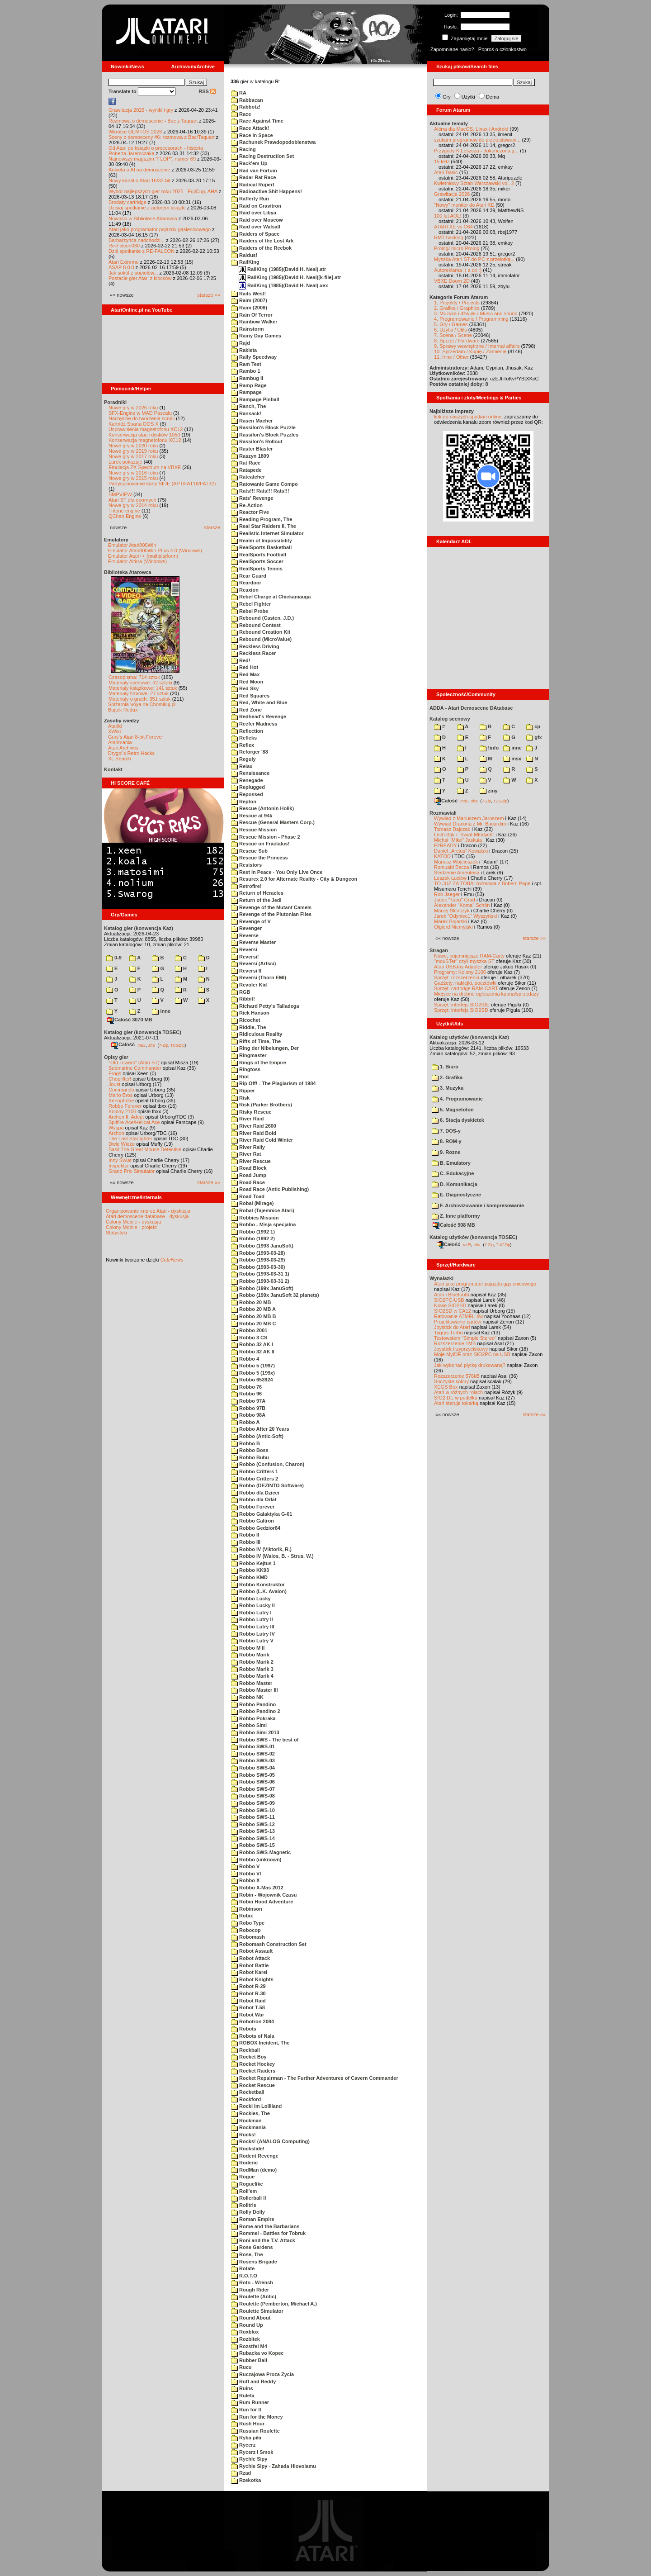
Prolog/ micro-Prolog (456, 248)
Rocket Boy (249, 2056)
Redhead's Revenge (258, 716)
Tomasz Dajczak (452, 829)
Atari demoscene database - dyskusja (147, 1216)
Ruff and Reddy (253, 2381)
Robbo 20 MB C (253, 1323)
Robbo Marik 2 (252, 1662)
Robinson (246, 1909)
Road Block (249, 1168)
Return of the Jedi (256, 900)
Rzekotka (246, 2480)
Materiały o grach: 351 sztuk (139, 699)
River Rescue (251, 1161)
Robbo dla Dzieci (255, 1492)
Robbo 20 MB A (253, 1309)
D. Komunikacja (454, 1184)
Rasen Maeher (252, 420)
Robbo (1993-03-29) (258, 1259)
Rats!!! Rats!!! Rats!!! (260, 490)
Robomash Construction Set (269, 1944)
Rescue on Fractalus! (260, 843)
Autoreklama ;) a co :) (457, 270)
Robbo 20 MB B (253, 1316)
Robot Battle (250, 1965)
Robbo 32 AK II (252, 1351)
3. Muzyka (447, 1088)
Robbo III (245, 1542)
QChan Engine (124, 516)
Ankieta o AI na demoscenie (139, 169)
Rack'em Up (249, 163)
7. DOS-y (446, 1131)
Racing (243, 149)
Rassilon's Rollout (257, 441)
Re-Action (247, 505)
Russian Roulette (255, 2431)
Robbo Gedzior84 (255, 1528)
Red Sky (245, 688)
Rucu (241, 2367)
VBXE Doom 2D (452, 281)
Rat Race (245, 462)
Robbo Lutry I (251, 1612)
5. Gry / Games (451, 324)
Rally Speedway (254, 357)
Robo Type (247, 1923)
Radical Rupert (252, 184)
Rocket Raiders (253, 2070)
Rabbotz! (245, 106)
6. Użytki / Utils (450, 329)
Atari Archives (123, 747)
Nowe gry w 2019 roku (133, 451)
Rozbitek (245, 2339)
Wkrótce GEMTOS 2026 (135, 131)
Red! (240, 660)
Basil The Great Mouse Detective (144, 1149)
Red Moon (247, 681)
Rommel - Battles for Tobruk (268, 2233)
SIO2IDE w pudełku (455, 1397)
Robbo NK (247, 1697)
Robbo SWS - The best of (264, 1739)
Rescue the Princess (259, 857)
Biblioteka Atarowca (127, 572)
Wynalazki (441, 1278)
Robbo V (245, 1866)
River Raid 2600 (253, 1126)
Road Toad (247, 1196)
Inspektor (118, 1165)
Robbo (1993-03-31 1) (260, 1273)
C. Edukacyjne (453, 1173)
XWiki (114, 731)
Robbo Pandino (253, 1704)
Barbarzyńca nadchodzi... (136, 240)
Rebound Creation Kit (260, 632)
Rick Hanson (250, 1012)
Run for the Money (257, 2416)
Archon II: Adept (126, 1117)
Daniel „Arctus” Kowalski (461, 851)
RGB (240, 992)
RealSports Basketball (261, 547)
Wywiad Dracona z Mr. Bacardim (470, 823)
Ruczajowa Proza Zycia (262, 2374)
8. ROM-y (447, 1141)
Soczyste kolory (451, 1381)
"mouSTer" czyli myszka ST (464, 961)
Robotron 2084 (252, 2021)
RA (238, 92)
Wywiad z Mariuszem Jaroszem (469, 818)
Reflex (242, 745)
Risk (240, 1098)
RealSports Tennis (257, 568)
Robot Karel (249, 1972)
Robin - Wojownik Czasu (264, 1895)
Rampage (246, 392)
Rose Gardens (252, 2247)
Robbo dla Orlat (254, 1499)
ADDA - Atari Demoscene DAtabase (471, 708)
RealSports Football (258, 554)
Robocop (246, 1930)
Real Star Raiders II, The (263, 526)
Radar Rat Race (253, 177)
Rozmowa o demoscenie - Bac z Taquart (153, 120)
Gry (447, 97)
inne (161, 1011)
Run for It (246, 2409)
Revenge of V (251, 921)
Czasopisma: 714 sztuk (134, 677)
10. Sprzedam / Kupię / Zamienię (470, 351)
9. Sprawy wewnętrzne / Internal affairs (476, 346)
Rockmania (248, 2127)
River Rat (246, 1154)
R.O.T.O (244, 2275)
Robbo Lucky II (253, 1605)
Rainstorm (247, 329)
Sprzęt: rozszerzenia (456, 977)
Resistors (246, 865)
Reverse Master (253, 942)
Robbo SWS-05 (253, 1775)
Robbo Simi (249, 1725)
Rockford (246, 2099)
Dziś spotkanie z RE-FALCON (141, 251)
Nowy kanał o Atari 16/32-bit (139, 180)
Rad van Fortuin (254, 170)
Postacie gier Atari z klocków (139, 278)
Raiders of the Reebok (261, 248)
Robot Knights (252, 1979)
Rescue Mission (254, 829)
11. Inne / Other (451, 357)
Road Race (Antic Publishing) (270, 1189)
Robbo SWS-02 (253, 1753)
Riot (240, 1076)
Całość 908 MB (454, 1225)
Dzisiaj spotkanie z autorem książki (147, 207)
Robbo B (245, 1443)
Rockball (245, 2050)
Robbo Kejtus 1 (253, 1563)
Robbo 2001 (249, 1330)
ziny (488, 790)
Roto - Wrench (252, 2282)
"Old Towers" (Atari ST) (134, 1062)
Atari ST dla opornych (132, 500)
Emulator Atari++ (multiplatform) (143, 556)
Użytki (468, 97)
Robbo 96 (246, 1393)
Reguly (243, 759)
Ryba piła (246, 2437)
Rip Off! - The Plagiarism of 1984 (273, 1083)
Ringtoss (245, 1069)
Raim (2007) (249, 300)
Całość (123, 1044)
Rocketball (247, 2092)
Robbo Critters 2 (254, 1478)
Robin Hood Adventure (262, 1901)
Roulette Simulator (257, 2311)
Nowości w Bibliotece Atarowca (142, 218)
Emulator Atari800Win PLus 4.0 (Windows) (155, 550)
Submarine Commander (134, 1068)
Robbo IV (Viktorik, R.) (261, 1549)
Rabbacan (247, 100)
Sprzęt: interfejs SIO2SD (461, 1010)
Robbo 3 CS (249, 1337)
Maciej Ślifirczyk (451, 910)
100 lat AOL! (448, 215)
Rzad (241, 2473)
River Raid (247, 1118)
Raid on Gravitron (256, 206)
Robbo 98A (248, 1415)
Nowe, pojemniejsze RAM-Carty (469, 955)
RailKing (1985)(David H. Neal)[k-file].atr (290, 277)
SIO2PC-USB (449, 1300)
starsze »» (208, 295)
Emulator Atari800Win (132, 545)
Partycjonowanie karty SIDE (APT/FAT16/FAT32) (162, 483)
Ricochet (245, 1020)
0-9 (114, 957)
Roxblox (245, 2331)
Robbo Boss (250, 1450)
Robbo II (245, 1534)
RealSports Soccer (257, 561)
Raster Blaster (252, 448)
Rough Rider (250, 2289)
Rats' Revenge (252, 498)
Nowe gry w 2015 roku (133, 478)
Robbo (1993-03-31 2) (260, 1281)
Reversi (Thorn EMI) (258, 977)
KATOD (442, 856)
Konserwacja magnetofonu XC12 (144, 440)
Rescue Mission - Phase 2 (265, 837)
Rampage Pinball (255, 399)
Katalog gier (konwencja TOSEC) (142, 1032)
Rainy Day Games (256, 335)
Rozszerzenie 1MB (455, 1343)
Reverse (245, 935)
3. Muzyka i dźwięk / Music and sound (476, 313)
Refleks (244, 737)
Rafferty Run (250, 198)
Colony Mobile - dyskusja (133, 1221)
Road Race (248, 1182)
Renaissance (250, 773)
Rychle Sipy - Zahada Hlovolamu (273, 2466)
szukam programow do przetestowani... (477, 139)
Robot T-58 (248, 2007)
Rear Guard (248, 576)
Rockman (246, 2120)
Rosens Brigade (254, 2261)
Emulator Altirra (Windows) (137, 561)
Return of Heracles (257, 893)
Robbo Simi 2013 (255, 1732)
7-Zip (163, 1045)
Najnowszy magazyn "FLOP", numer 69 (152, 158)
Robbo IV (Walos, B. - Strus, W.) (272, 1556)
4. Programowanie (457, 1098)
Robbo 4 (245, 1359)
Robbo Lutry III (252, 1626)
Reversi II (246, 970)
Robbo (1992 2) (253, 1238)
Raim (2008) (249, 307)
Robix (242, 1915)
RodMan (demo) (254, 2170)
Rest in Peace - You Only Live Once (276, 872)
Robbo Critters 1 (254, 1471)
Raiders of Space (255, 234)
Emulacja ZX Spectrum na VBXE (144, 467)
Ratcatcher (248, 476)
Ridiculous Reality (256, 1034)
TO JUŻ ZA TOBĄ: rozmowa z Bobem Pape (482, 883)
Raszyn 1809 (250, 456)
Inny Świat (120, 1160)
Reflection (247, 731)
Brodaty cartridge (127, 202)
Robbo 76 (246, 1387)
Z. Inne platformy (456, 1216)
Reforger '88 (249, 751)
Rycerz (243, 2445)
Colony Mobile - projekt (131, 1227)
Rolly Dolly (248, 2212)
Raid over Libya (253, 212)
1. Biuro (445, 1066)
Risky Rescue (251, 1112)
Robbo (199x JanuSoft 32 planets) (275, 1295)
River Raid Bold (253, 1133)
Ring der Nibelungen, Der (265, 1048)
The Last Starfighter (130, 1138)
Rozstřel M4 (249, 2346)
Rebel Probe (249, 611)
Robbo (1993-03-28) (258, 1253)
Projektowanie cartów (457, 1321)
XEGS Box (446, 1387)
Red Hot (244, 667)
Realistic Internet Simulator (267, 533)
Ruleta (243, 2395)
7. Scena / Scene (453, 335)
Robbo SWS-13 (253, 1831)
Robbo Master (251, 1683)
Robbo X (245, 1880)
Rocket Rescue (253, 2085)
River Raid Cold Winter (262, 1140)
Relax (241, 766)
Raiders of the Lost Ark (262, 240)
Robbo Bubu (250, 1457)
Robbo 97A (248, 1401)
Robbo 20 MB (251, 1302)
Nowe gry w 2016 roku (133, 472)
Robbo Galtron (252, 1520)
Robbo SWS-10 (253, 1810)
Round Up (247, 2325)
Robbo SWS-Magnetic (261, 1852)
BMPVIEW (120, 494)
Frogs (114, 1073)
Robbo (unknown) (256, 1859)
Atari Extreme (123, 262)
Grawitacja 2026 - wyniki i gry (140, 110)
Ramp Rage (249, 385)
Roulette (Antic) (253, 2296)
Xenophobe (121, 1100)
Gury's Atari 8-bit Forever (135, 737)
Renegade (247, 780)
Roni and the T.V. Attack (263, 2240)
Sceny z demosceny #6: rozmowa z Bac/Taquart (161, 137)
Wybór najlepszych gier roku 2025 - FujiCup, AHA (162, 191)
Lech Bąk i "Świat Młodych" (464, 834)
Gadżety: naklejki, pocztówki (465, 983)
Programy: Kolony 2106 (460, 972)
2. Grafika (447, 1077)
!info (489, 747)
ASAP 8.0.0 (121, 267)
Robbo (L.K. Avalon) (259, 1591)
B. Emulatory (451, 1163)
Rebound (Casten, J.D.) (262, 618)
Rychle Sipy (249, 2459)
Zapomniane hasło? (452, 49)
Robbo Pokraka (253, 1718)
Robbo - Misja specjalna (263, 1224)
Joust (114, 1084)
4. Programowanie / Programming (471, 319)
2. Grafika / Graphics (457, 308)
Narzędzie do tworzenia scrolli (141, 418)
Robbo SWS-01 (253, 1746)
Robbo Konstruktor (258, 1584)
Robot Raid (248, 2000)
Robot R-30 (248, 1993)
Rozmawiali (443, 813)
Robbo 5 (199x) (253, 1373)
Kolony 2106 (122, 1111)
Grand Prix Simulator (131, 1171)
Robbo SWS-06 (253, 1781)
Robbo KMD (249, 1577)
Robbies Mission (254, 1217)
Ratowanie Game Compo (264, 484)
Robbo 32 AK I (252, 1344)
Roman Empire (252, 2219)
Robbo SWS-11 (253, 1817)
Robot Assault (252, 1951)
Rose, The (247, 2254)
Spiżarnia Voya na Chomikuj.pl (141, 704)
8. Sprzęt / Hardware (457, 340)
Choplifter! (119, 1079)
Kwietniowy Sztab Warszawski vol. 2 (474, 183)
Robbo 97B (248, 1408)
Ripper (243, 1090)
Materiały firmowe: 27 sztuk (138, 693)
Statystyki (116, 1232)
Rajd (240, 343)
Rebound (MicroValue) (261, 639)
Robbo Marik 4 (252, 1676)
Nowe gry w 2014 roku (133, 505)
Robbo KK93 (250, 1570)
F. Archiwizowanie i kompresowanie (478, 1205)
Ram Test (246, 364)
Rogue (243, 2176)
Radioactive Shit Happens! (266, 191)
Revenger (246, 928)
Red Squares (250, 695)
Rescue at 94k (251, 815)
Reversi (244, 949)
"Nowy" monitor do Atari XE (464, 205)
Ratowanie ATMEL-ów (458, 1316)
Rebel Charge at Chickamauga (271, 596)
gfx (534, 737)
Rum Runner (250, 2402)
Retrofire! (246, 886)
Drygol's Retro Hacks (131, 753)
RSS (207, 91)
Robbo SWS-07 (253, 1789)
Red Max (245, 674)
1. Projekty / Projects (457, 302)
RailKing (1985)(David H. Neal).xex (283, 285)
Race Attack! (250, 128)
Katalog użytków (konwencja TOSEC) (473, 1237)
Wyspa (116, 1127)
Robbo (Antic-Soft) (257, 1436)
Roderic (244, 2162)
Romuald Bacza (451, 867)
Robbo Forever (125, 1106)
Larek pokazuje (125, 462)
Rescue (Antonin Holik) (262, 808)
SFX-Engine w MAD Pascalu (140, 413)
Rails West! (248, 293)
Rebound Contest (256, 625)
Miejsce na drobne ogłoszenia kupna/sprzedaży (486, 993)
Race (241, 114)
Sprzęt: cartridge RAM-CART (466, 988)
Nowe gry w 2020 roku (133, 445)
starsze (212, 527)
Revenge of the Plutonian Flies (271, 914)
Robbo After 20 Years (260, 1429)
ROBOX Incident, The (260, 2042)
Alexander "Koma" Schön (462, 905)
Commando (121, 1089)
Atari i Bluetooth (451, 1294)
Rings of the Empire (258, 1062)
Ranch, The (248, 406)
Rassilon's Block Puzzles (264, 434)
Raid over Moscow (257, 220)
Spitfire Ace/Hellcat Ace (134, 1122)
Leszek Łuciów (450, 878)
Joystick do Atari (452, 1327)
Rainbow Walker (254, 321)
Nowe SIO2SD (450, 1305)
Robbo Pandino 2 (255, 1711)
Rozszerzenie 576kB (457, 1376)
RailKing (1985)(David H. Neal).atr (282, 269)
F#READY (445, 845)
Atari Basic (446, 172)
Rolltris (243, 2205)
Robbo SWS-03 (253, 1760)
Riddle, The (248, 1027)
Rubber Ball (249, 2360)
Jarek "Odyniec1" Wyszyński (465, 916)
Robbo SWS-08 (253, 1795)
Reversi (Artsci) (253, 963)
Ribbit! (243, 998)
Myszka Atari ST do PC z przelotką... (474, 259)
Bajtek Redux (122, 709)
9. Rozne (446, 1152)
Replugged (248, 787)
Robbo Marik (250, 1654)
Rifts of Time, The (256, 1041)
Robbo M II (247, 1648)
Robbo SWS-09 (253, 1803)
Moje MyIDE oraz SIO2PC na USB (472, 1354)
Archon (116, 1133)
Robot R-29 (248, 1986)
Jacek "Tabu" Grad (454, 899)
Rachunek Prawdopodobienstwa (273, 142)
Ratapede (246, 470)
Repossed (247, 794)
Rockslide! (247, 2148)
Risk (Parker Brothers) (261, 1104)
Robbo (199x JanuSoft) (262, 1288)
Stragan (438, 950)
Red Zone (246, 709)
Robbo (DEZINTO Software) (267, 1485)
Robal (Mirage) (252, 1203)
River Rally (248, 1147)
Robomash (248, 1937)
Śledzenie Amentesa (456, 872)
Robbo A (245, 1422)
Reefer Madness (254, 723)
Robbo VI (246, 1873)
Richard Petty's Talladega (265, 1006)
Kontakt (113, 769)
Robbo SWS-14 (253, 1838)
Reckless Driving (255, 646)
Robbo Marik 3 (252, 1669)
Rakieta (244, 350)
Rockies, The (250, 2113)
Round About (250, 2317)
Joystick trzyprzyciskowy (461, 1349)
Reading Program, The (261, 519)
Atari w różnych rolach (458, 1392)
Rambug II (247, 378)
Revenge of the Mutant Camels (271, 907)
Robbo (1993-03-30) (258, 1267)
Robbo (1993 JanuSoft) (262, 1245)
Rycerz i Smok (252, 2452)
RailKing (245, 262)
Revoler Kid (249, 984)
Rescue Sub (249, 851)
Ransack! (246, 413)
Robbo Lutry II (252, 1619)
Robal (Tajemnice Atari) (262, 1210)
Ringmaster (249, 1055)
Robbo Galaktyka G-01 (261, 1514)
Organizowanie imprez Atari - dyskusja (148, 1211)
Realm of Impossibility (261, 540)
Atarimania (120, 742)
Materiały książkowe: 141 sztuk (142, 688)
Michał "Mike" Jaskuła (458, 840)
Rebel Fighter (251, 604)
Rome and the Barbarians (265, 2226)
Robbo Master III (254, 1690)
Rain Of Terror (252, 315)
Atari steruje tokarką (456, 1403)
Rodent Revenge (254, 2156)
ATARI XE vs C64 (453, 226)
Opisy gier (116, 1057)
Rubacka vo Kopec (257, 2353)
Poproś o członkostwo (502, 49)
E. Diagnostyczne (456, 1194)
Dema (492, 97)
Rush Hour (247, 2423)
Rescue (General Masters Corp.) (273, 822)
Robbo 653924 (252, 1379)
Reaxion (245, 590)
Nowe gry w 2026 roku (133, 407)
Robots (243, 2028)
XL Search (119, 758)
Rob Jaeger (447, 894)
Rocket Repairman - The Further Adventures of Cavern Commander (314, 2078)
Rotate (243, 2268)
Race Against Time (257, 120)
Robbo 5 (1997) (253, 1365)
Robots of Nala (252, 2036)
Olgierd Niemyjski (453, 927)
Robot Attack (250, 1958)
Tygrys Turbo (448, 1332)
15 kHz (441, 161)
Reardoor (246, 582)
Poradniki (115, 402)
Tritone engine (124, 510)
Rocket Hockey (253, 2064)
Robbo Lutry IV (253, 1634)
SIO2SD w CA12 (452, 1311)
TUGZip (177, 1045)
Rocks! (243, 2134)
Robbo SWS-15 (253, 1845)
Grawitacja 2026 (452, 194)
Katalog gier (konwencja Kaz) (138, 928)
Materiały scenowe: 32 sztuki (140, 682)
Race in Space (252, 135)
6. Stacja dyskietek (458, 1120)
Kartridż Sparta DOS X (133, 424)
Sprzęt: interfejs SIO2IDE (462, 1004)
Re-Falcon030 (124, 245)
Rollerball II (248, 2198)
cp (533, 726)
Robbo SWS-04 (253, 1767)
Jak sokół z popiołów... (133, 272)
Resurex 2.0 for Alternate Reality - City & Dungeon (294, 879)
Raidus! (244, 255)
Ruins (242, 2388)
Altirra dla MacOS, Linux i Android (471, 129)
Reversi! (245, 956)
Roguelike (247, 2184)
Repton (243, 801)
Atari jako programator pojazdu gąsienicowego (159, 229)
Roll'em (244, 2191)
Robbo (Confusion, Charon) (267, 1464)
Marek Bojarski (450, 921)
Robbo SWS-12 (253, 1824)
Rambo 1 (245, 371)
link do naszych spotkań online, (468, 416)
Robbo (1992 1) (253, 1231)
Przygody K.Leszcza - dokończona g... (476, 150)
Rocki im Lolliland (256, 2106)
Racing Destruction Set (262, 156)
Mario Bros (120, 1095)
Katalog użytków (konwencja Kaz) (469, 1037)
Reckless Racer (253, 653)
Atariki (115, 726)
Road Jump (248, 1175)
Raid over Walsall (255, 226)
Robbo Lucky (251, 1598)
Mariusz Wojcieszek (456, 861)
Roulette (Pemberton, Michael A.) (274, 2303)
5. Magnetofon (453, 1109)
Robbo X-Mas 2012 (257, 1887)
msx (512, 758)
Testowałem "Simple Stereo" (465, 1338)
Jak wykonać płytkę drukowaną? (469, 1365)
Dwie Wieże (121, 1144)
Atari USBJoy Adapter (458, 966)
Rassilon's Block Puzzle (263, 427)
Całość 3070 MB (129, 1019)
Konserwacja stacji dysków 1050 (144, 434)
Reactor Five (250, 512)
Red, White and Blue (259, 702)
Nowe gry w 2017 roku (133, 456)
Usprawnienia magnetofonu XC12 (145, 429)
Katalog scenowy (449, 718)
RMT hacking (448, 237)
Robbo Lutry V (252, 1640)
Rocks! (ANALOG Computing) (270, 2141)
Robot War (247, 2014)
